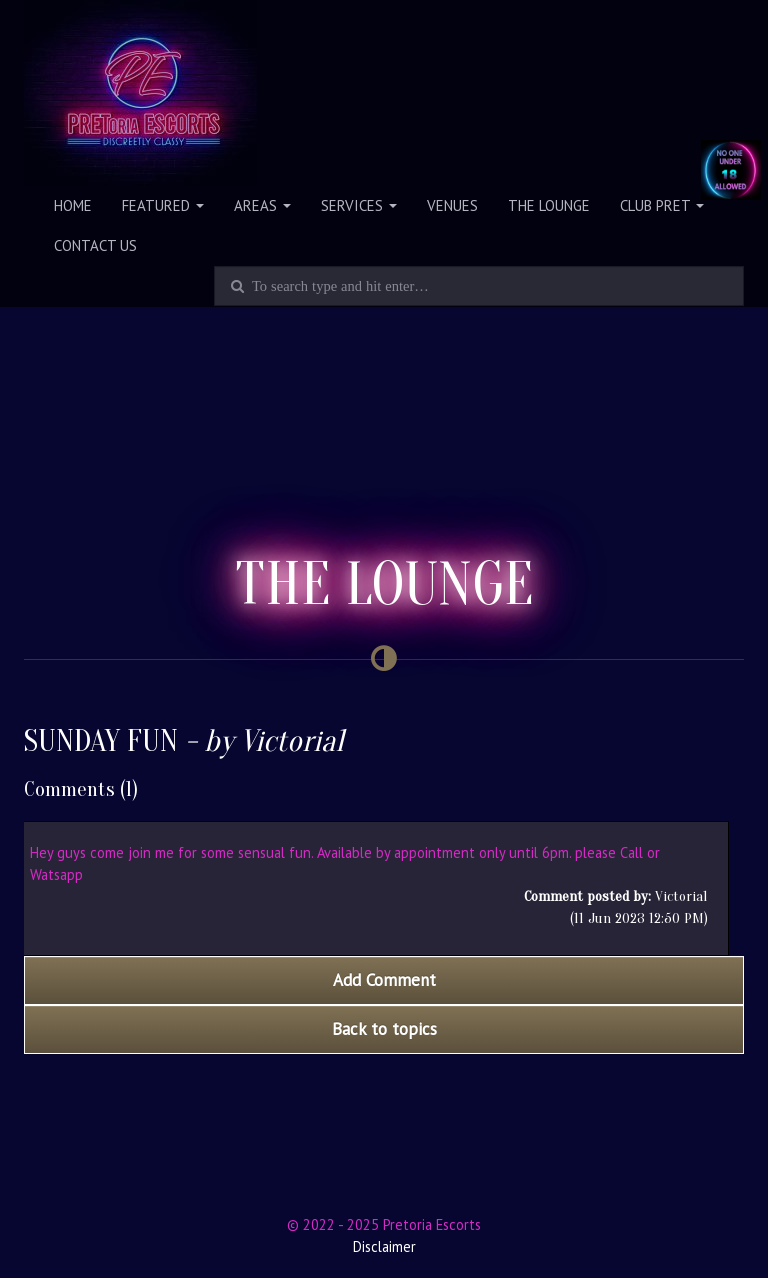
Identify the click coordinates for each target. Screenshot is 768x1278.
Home (73, 205)
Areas (262, 205)
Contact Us (95, 245)
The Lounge (549, 205)
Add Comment (384, 980)
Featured (163, 205)
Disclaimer (384, 1246)
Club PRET (662, 205)
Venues (452, 205)
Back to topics (384, 1029)
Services (359, 205)
